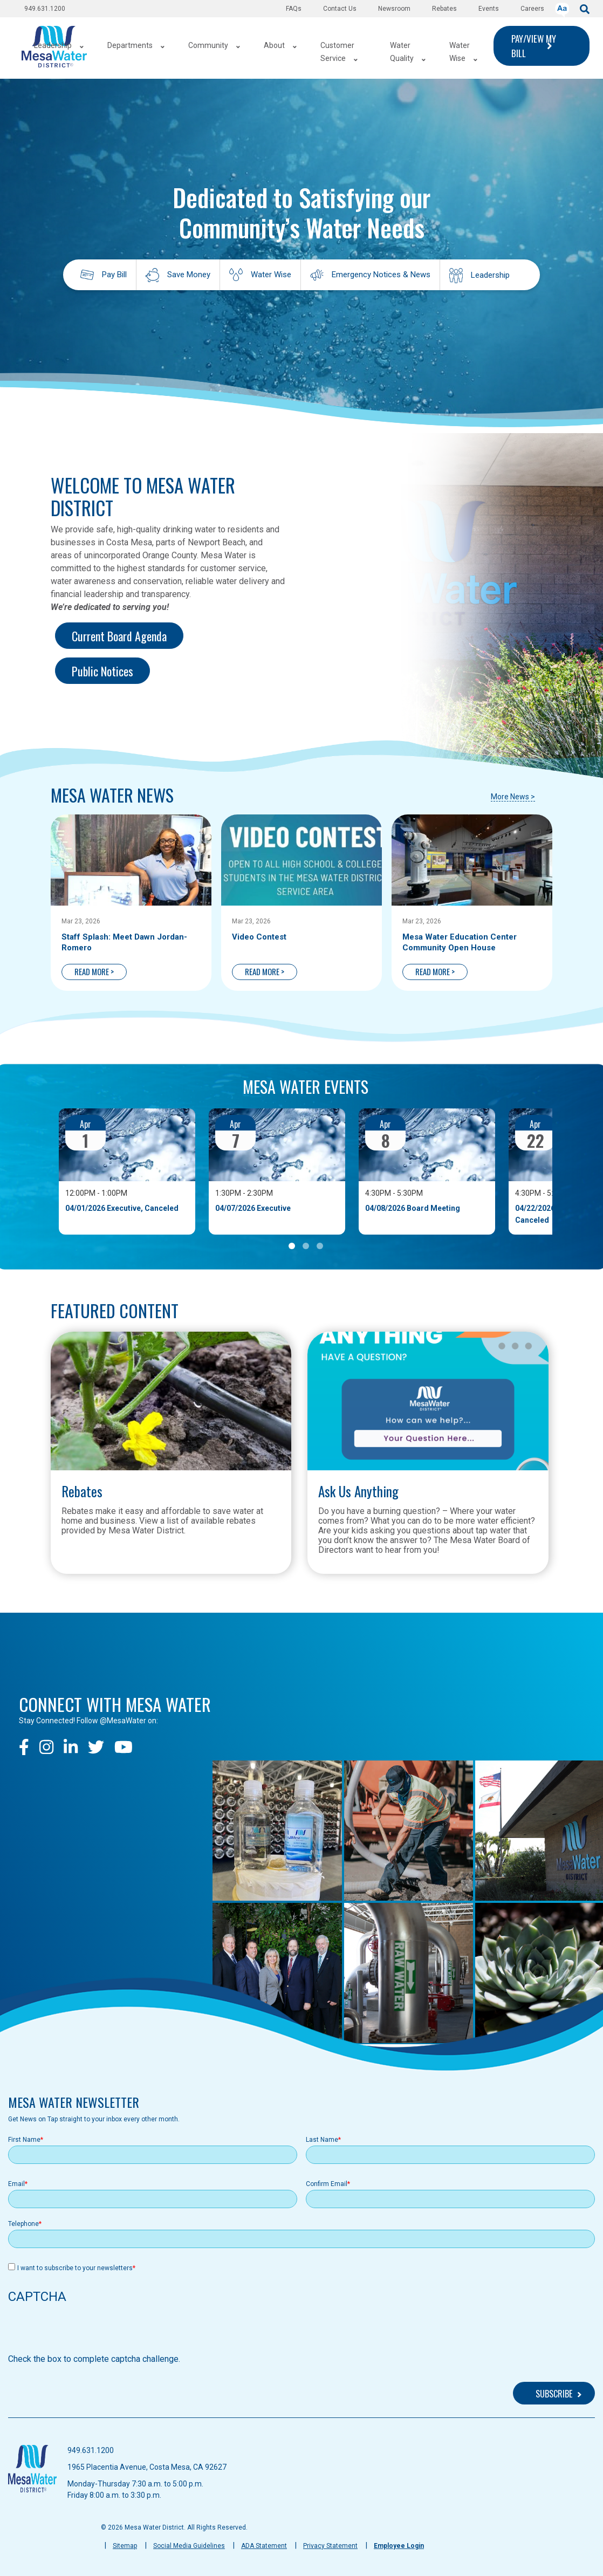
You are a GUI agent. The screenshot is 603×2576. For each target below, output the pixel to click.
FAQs (294, 8)
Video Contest (259, 937)
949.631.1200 (44, 8)
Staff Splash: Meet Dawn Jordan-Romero (124, 942)
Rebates (444, 8)
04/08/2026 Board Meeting (412, 1208)
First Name (24, 2139)
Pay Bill (114, 274)
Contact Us (340, 8)
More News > (513, 796)
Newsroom (394, 8)
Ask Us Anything (358, 1491)
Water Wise (271, 274)
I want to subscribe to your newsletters (75, 2268)
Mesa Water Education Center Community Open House (459, 942)
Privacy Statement (330, 2546)
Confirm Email (326, 2184)
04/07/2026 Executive (253, 1208)
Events (488, 8)
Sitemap (125, 2546)
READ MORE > (94, 971)
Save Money (188, 274)
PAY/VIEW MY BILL (533, 46)
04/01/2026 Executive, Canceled (122, 1208)
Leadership (490, 275)
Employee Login (399, 2546)
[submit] (585, 8)
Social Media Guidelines (189, 2546)
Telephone (23, 2224)
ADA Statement (264, 2546)
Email (16, 2184)
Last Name (322, 2139)
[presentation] (90, 2332)
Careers (532, 8)
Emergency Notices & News (381, 274)
